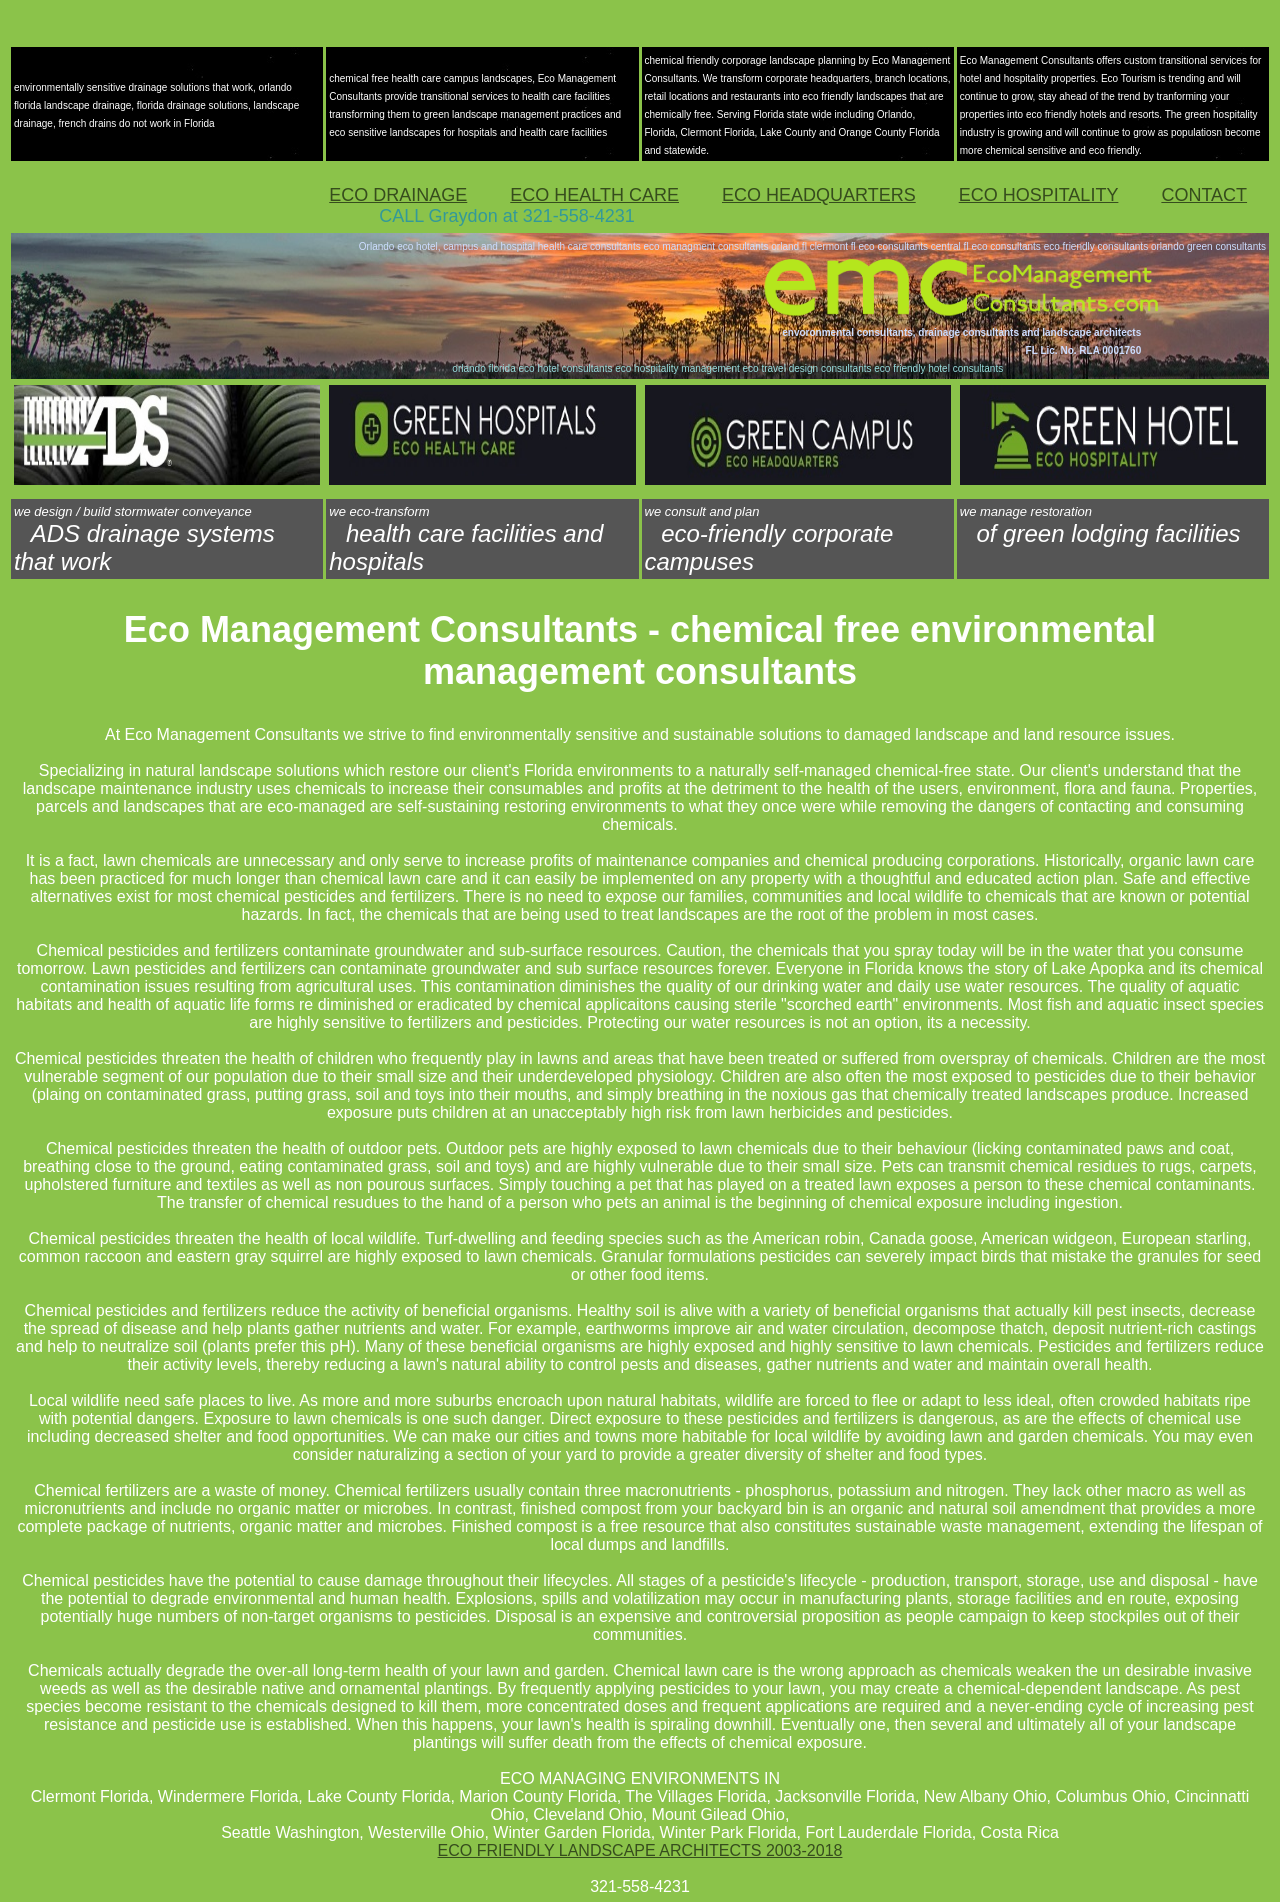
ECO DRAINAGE (398, 195)
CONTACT (1204, 195)
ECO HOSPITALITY (1039, 195)
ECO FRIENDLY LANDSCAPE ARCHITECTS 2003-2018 (640, 1850)
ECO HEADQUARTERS (819, 195)
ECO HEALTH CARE (594, 195)
